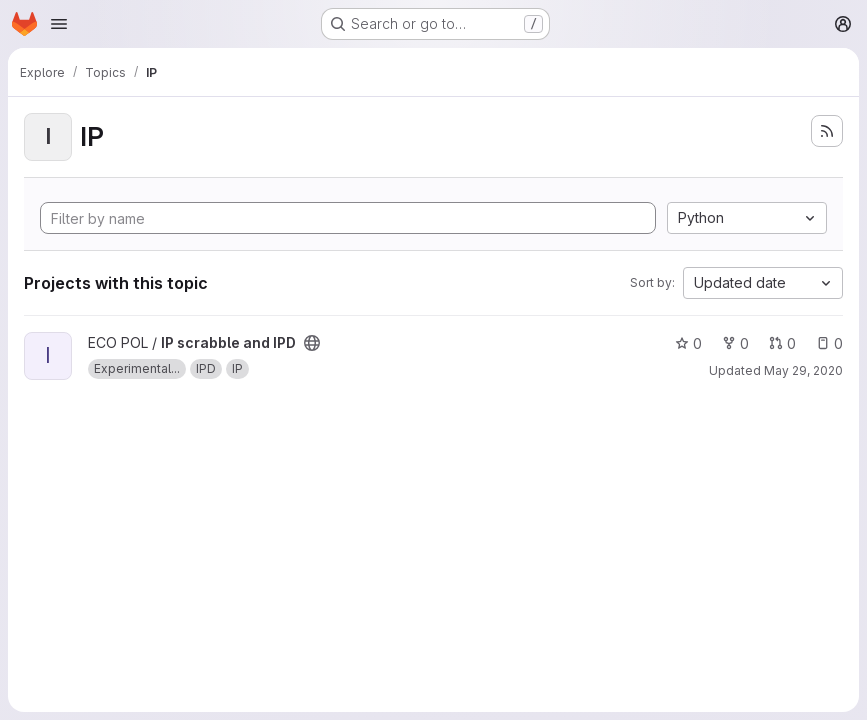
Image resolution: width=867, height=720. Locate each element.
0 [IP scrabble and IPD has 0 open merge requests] (782, 343)
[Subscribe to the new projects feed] (827, 131)
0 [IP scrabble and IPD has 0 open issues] (829, 343)
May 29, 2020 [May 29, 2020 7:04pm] (803, 370)
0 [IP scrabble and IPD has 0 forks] (735, 343)
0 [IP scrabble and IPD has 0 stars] (688, 343)
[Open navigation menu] (59, 24)
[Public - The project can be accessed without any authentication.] (312, 343)
